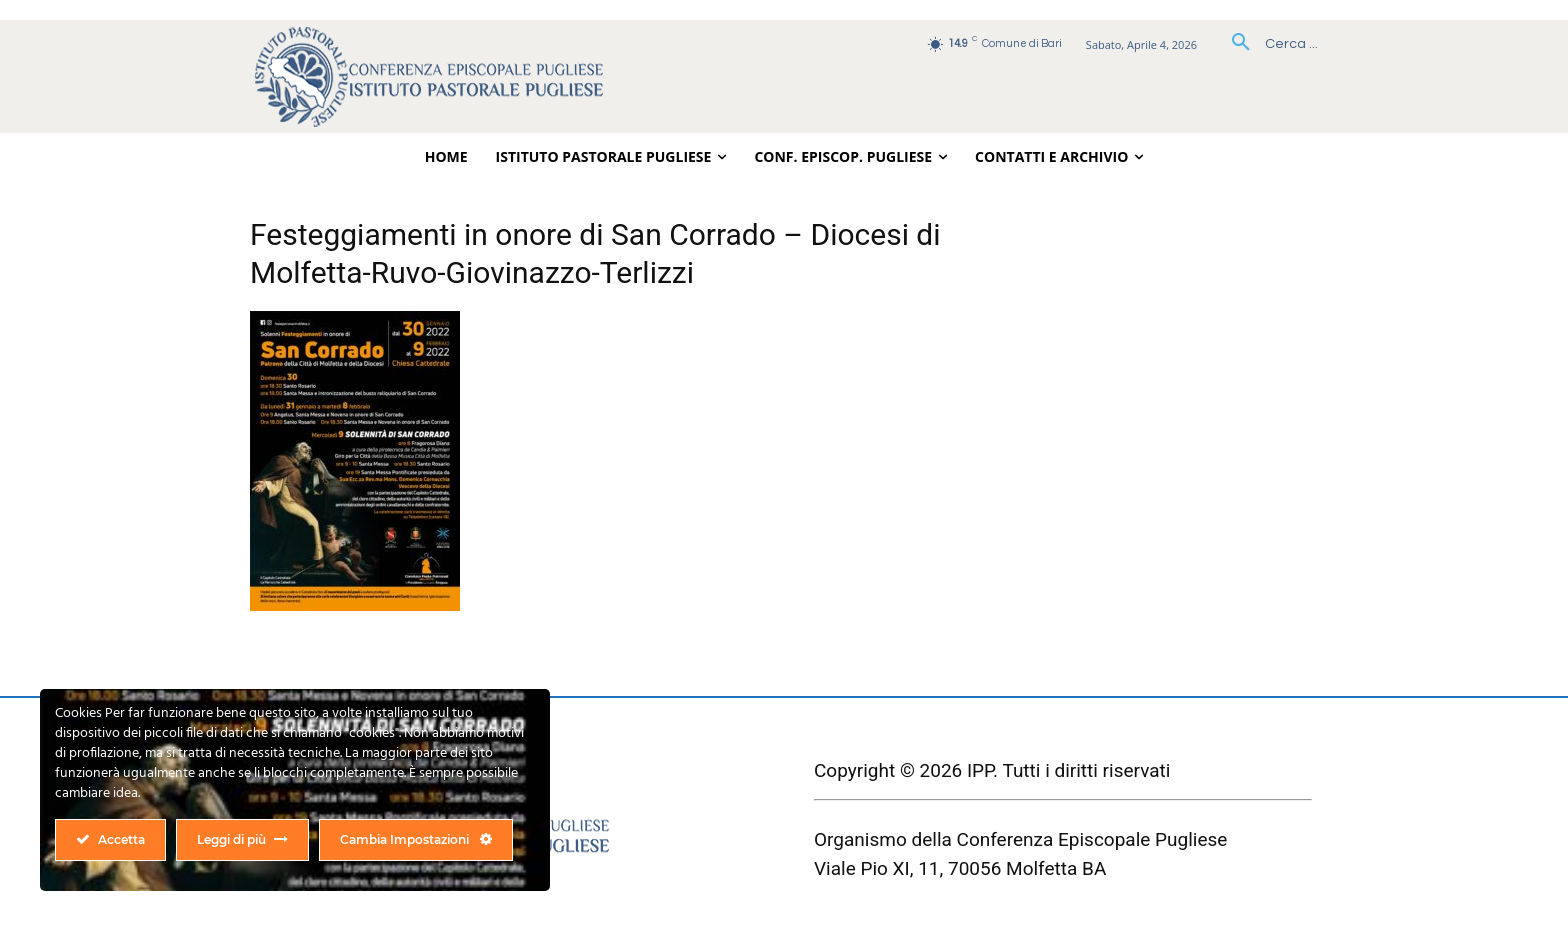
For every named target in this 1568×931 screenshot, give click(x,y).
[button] (1267, 44)
